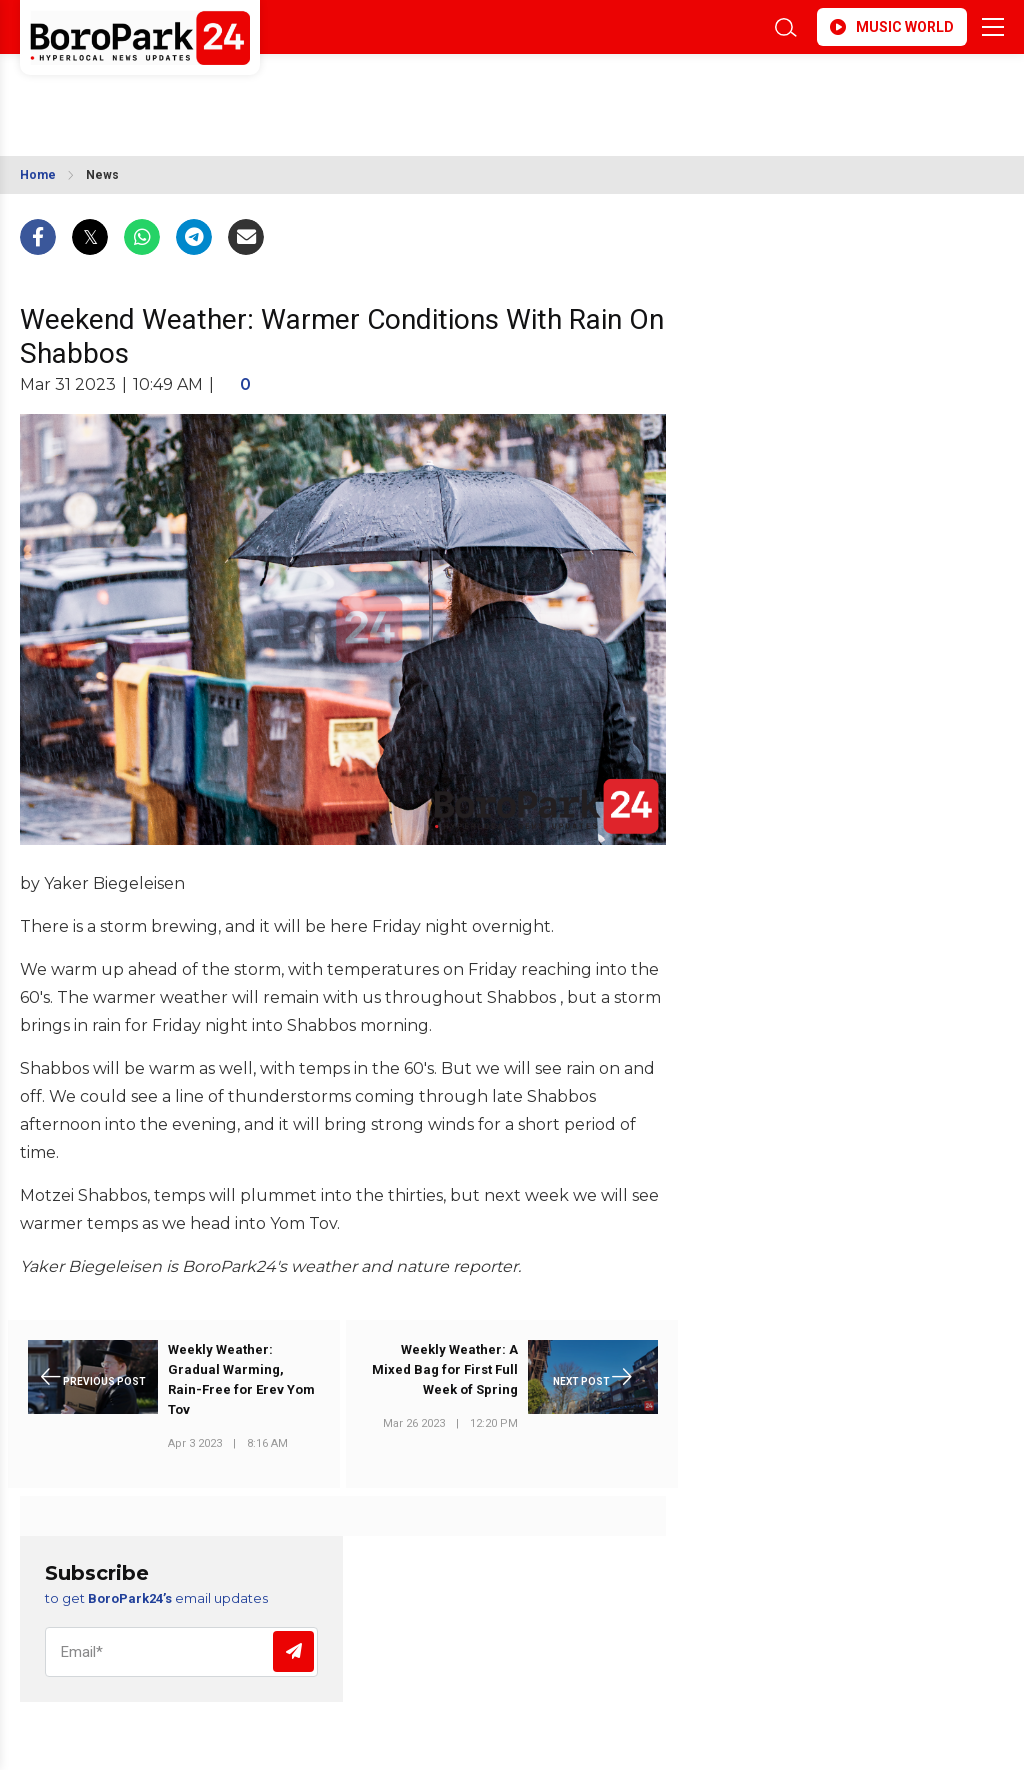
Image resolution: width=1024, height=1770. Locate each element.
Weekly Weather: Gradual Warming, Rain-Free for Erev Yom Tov (241, 1379)
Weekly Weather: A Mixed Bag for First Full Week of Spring (445, 1369)
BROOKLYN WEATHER (197, 93)
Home (38, 175)
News (102, 175)
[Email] (181, 1652)
